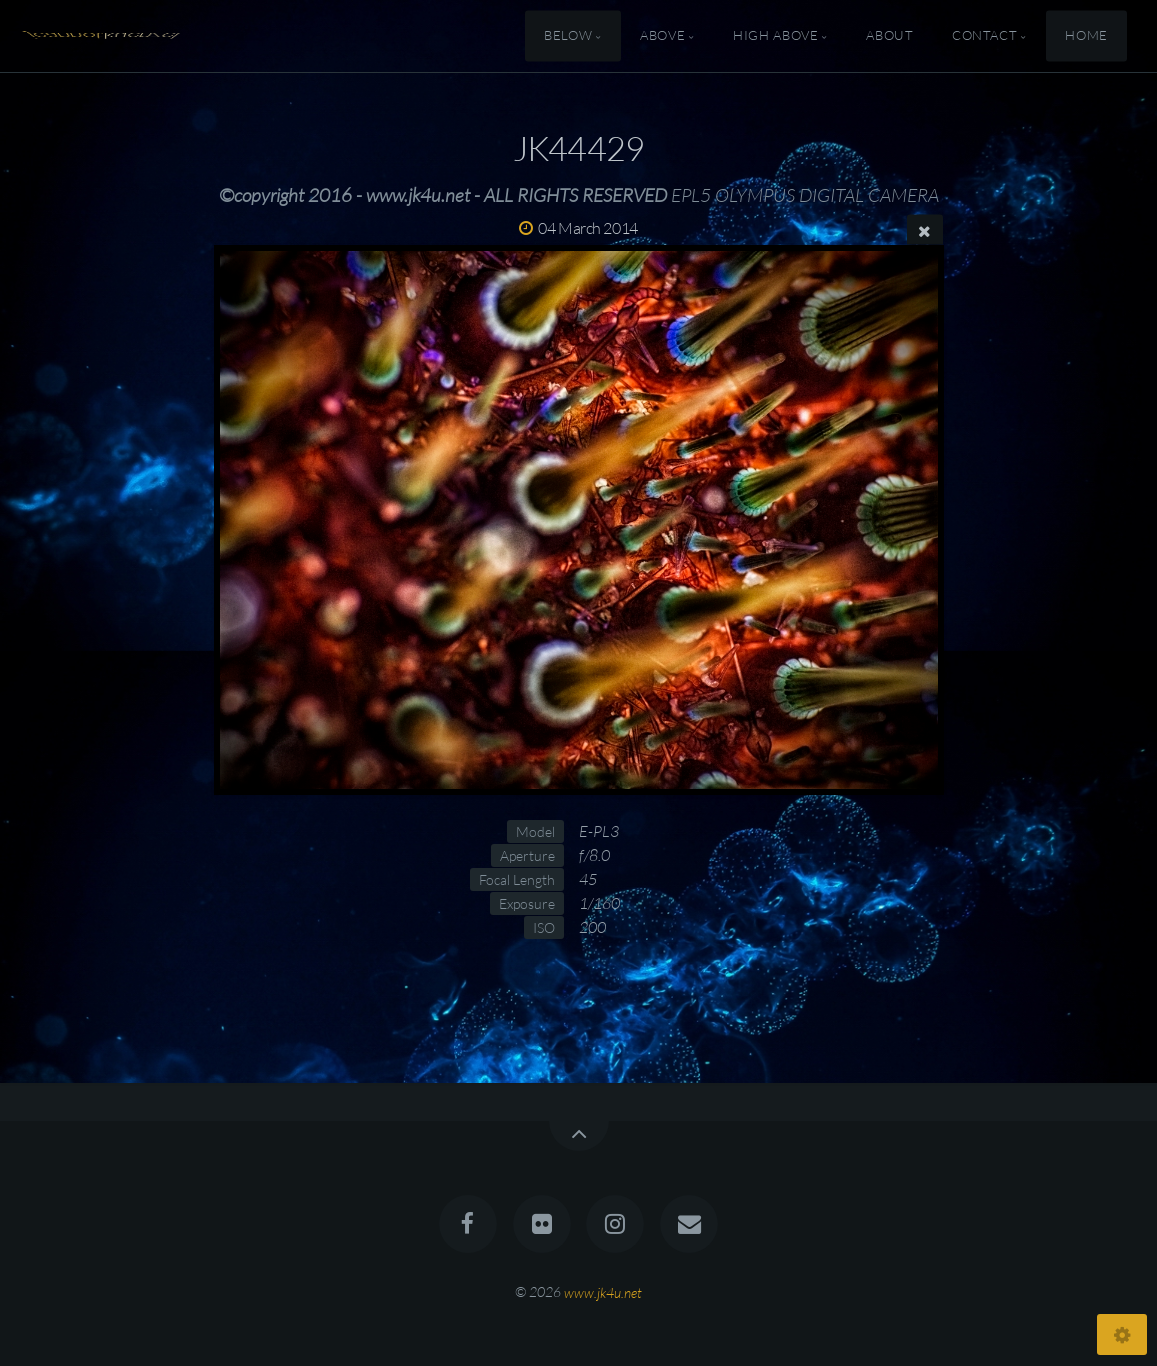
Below (568, 36)
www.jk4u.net (603, 1291)
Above (662, 36)
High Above (775, 36)
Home (1086, 36)
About (889, 36)
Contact (984, 36)
